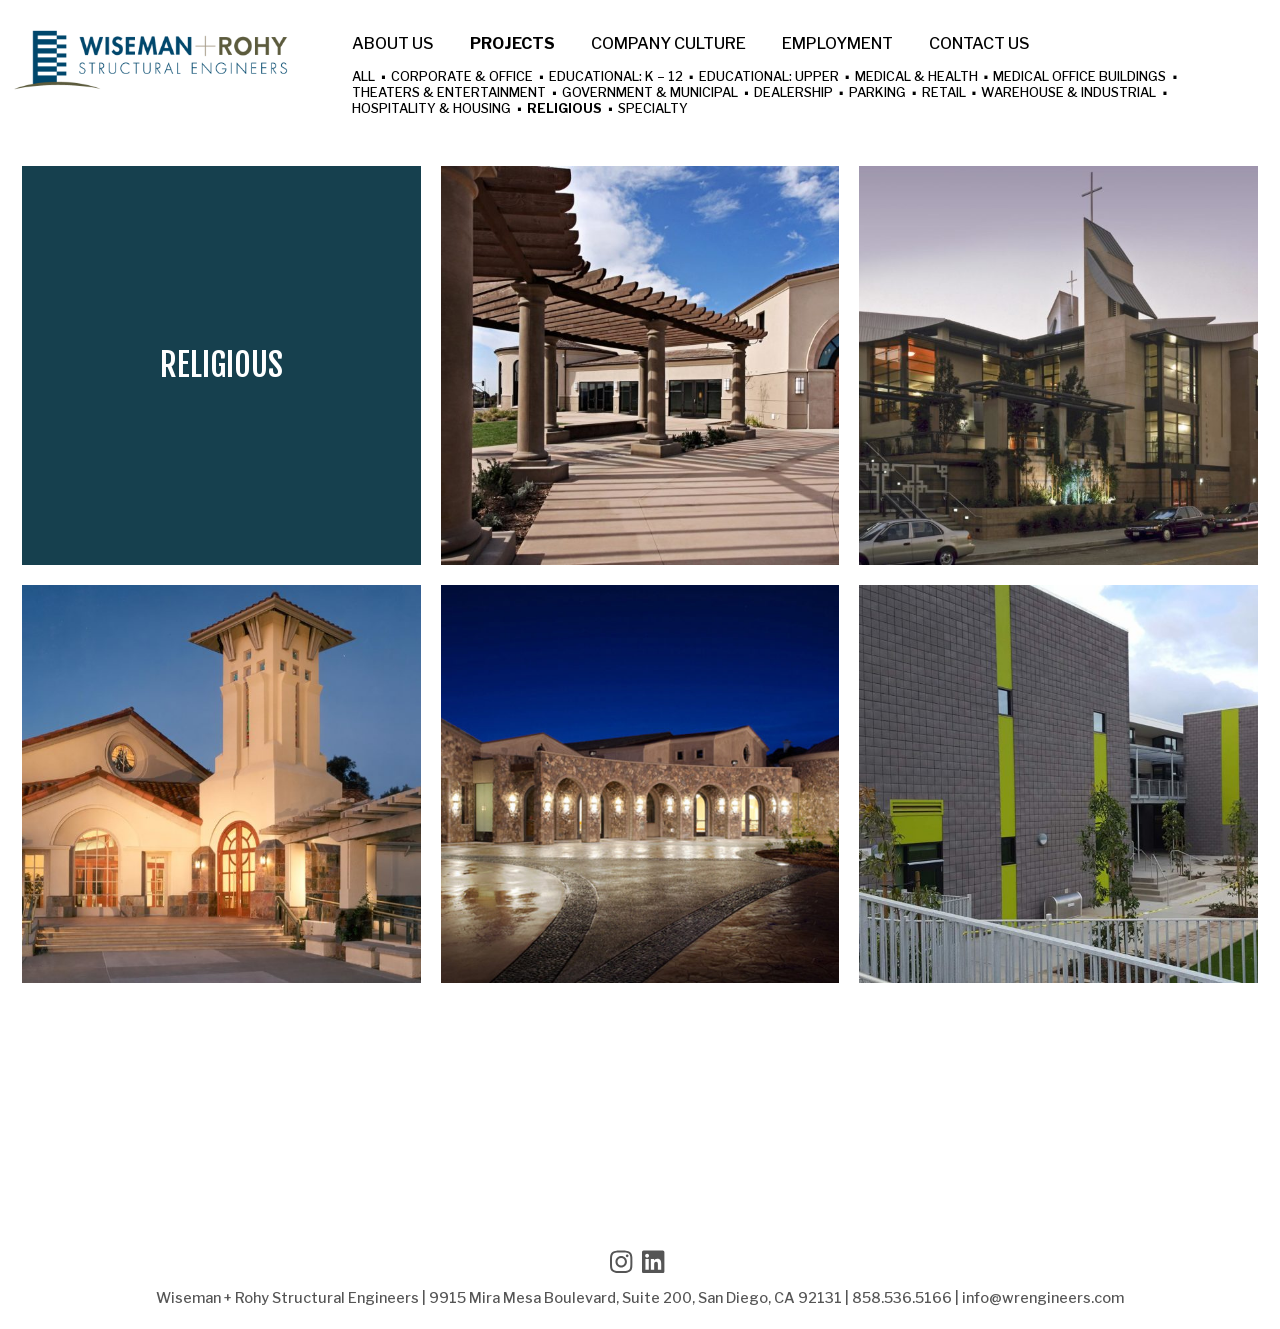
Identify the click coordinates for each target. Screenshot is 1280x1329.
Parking (877, 93)
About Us (393, 44)
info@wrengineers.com (1043, 1298)
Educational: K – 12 (616, 77)
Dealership (793, 93)
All (363, 77)
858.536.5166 (902, 1298)
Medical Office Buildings (1079, 77)
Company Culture (668, 44)
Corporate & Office (462, 77)
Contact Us (979, 44)
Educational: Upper (769, 77)
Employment (837, 44)
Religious (564, 109)
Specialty (653, 109)
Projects (512, 44)
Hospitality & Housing (431, 109)
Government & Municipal (650, 93)
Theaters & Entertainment (449, 93)
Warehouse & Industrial (1068, 93)
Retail (944, 93)
